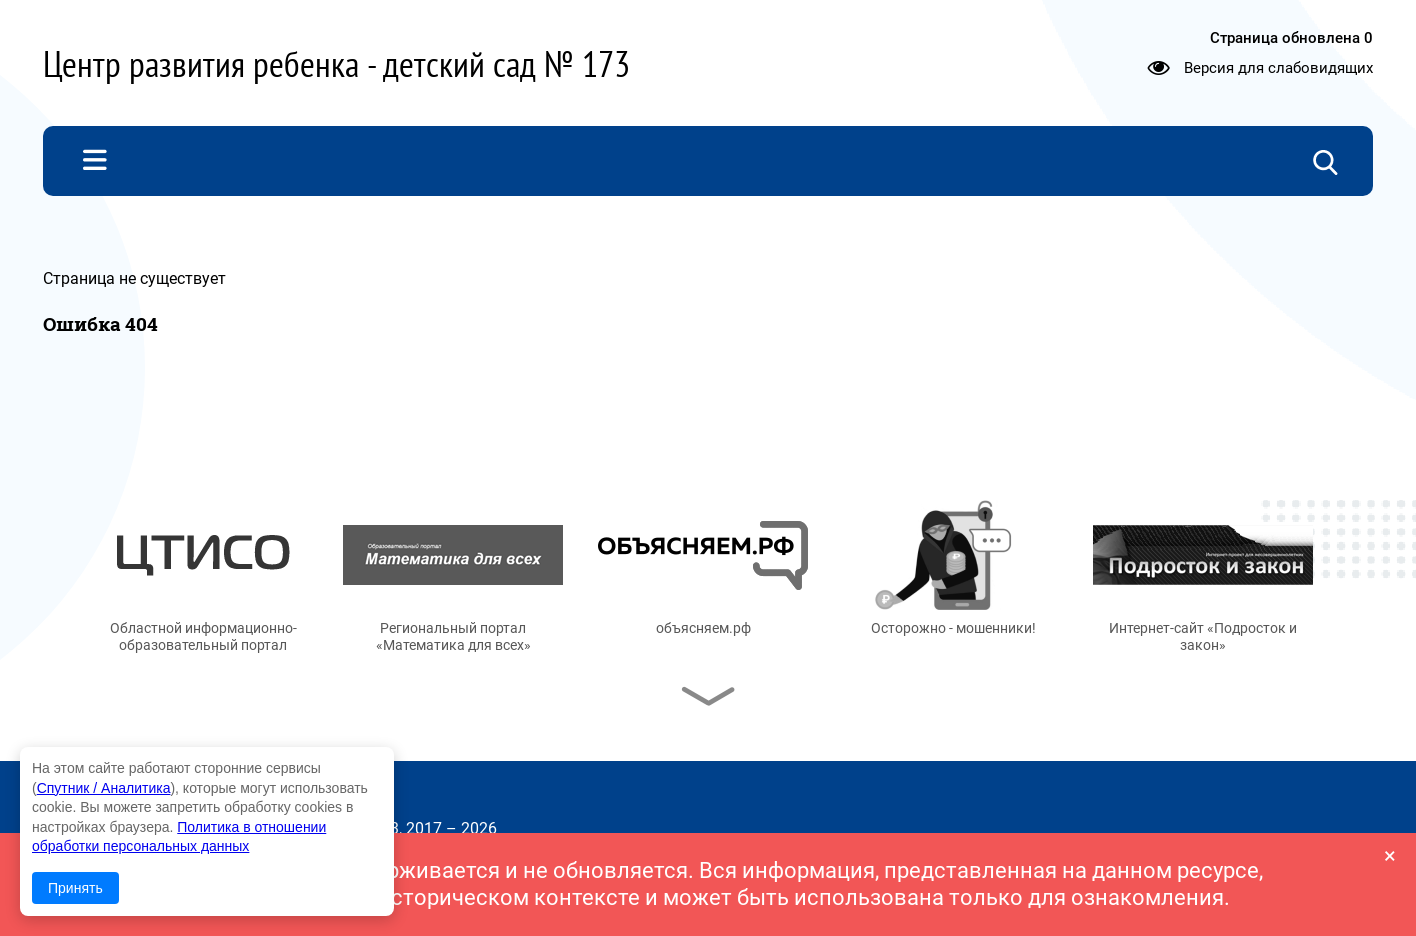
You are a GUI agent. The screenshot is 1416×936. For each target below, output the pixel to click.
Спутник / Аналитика (104, 788)
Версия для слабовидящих (1278, 68)
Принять (75, 888)
